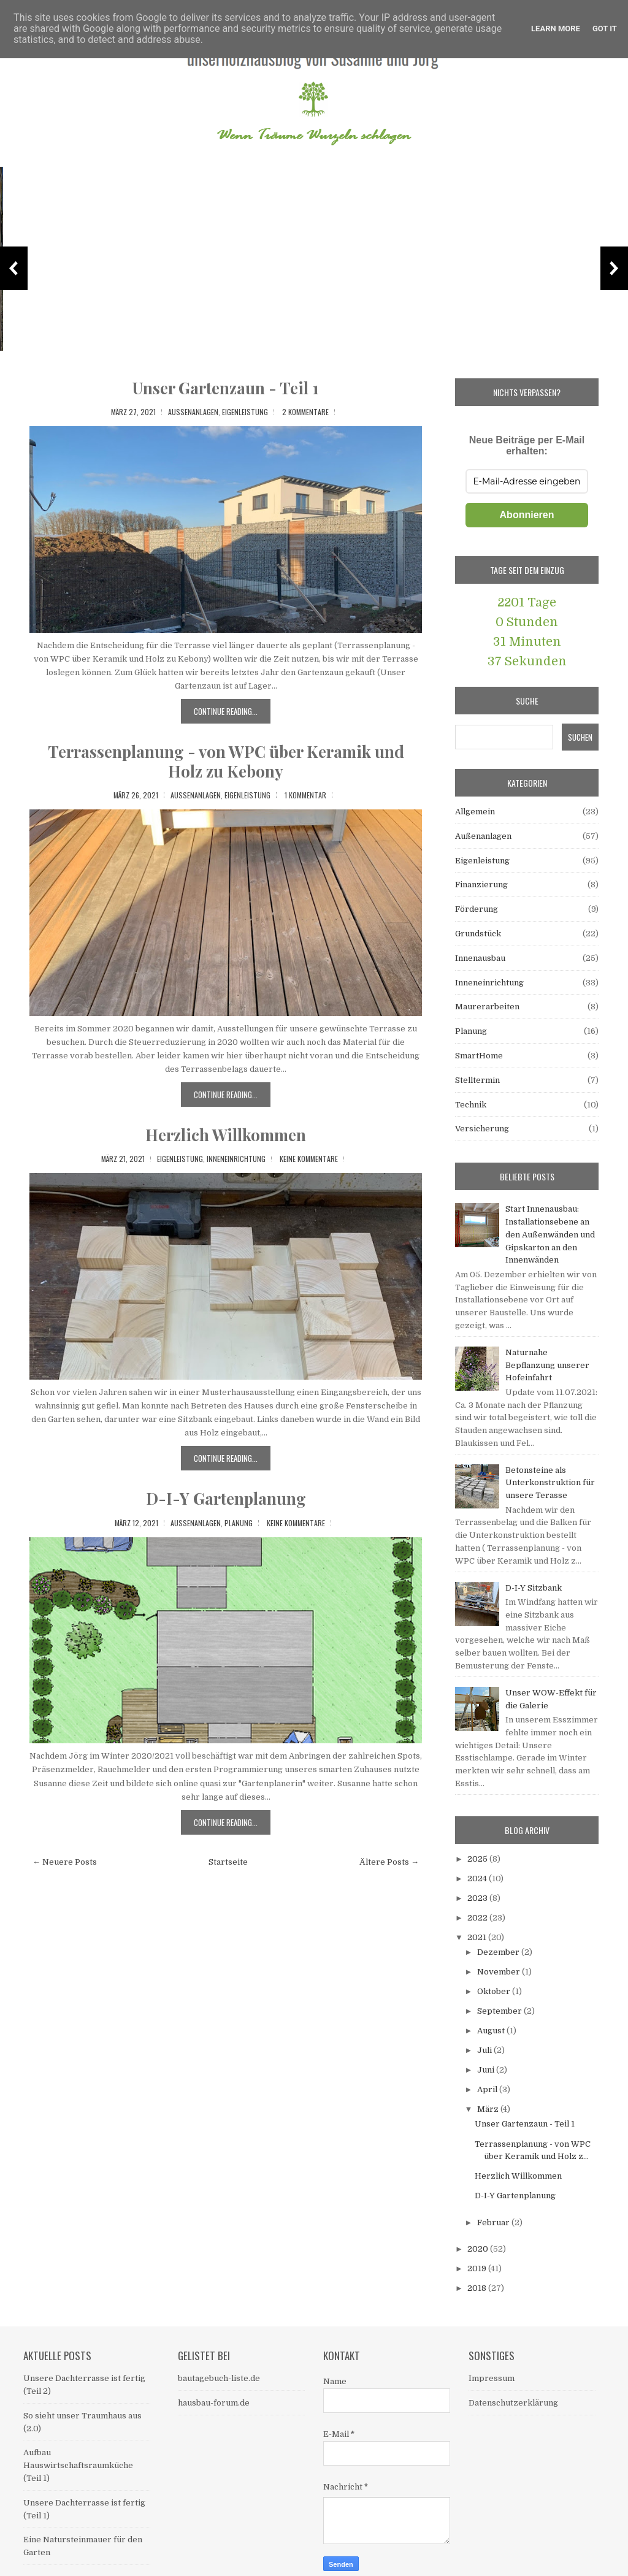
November (499, 1971)
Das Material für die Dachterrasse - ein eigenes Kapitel (521, 331)
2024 (478, 1878)
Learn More (555, 28)
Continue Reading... (226, 711)
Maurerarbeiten (487, 1006)
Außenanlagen (193, 412)
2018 (477, 2288)
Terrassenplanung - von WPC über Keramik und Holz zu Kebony (226, 761)
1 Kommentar (305, 795)
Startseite (228, 1862)
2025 (478, 1858)
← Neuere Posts (65, 1862)
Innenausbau (480, 958)
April (488, 2089)
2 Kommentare (305, 412)
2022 (478, 1917)
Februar (494, 2222)
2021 (477, 1937)
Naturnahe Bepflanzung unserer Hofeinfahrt (547, 1365)
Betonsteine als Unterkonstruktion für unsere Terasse (550, 1483)
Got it (604, 28)
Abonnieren (527, 515)
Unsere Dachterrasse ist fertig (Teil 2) (85, 337)
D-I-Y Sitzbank (533, 1587)
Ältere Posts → (389, 1862)
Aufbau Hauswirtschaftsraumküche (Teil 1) (78, 2465)
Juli (485, 2050)
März (488, 2109)
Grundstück (478, 933)
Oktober (494, 1991)
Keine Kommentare (309, 1158)
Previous (14, 268)
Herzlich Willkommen (225, 1134)
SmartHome (479, 1055)
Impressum (492, 2378)
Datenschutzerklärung (513, 2402)
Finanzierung (481, 884)
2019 (477, 2268)
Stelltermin (477, 1080)
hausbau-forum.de (214, 2402)
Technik (470, 1104)
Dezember (499, 1952)
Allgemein (475, 811)
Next (614, 268)
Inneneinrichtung (236, 1158)
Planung (238, 1523)
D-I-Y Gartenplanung (226, 1498)
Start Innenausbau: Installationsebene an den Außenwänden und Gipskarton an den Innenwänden (550, 1234)
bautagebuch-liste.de (219, 2378)
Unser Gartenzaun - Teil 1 (225, 388)
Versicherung (482, 1128)
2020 (478, 2248)
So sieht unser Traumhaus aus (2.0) (287, 337)
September (500, 2011)
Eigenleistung (245, 412)
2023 (478, 1898)
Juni (486, 2069)
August (492, 2030)
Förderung (476, 909)
